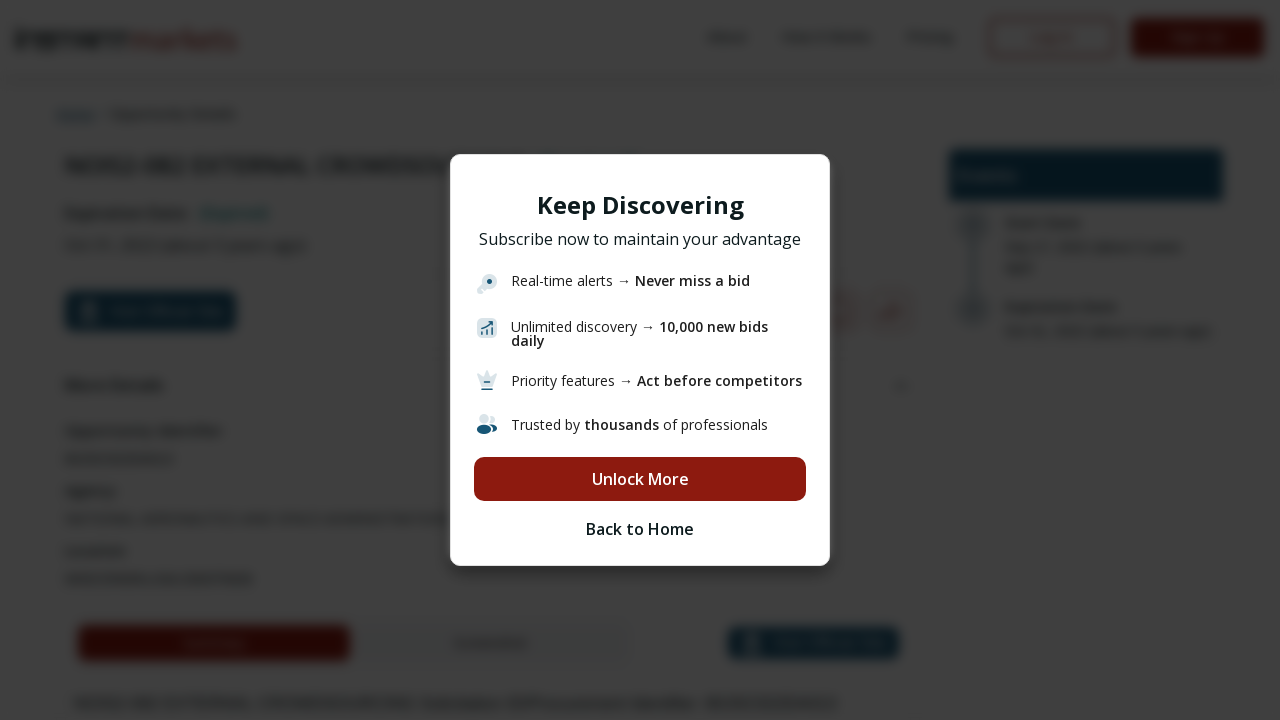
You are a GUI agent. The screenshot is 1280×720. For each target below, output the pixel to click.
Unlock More (640, 479)
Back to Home (640, 529)
